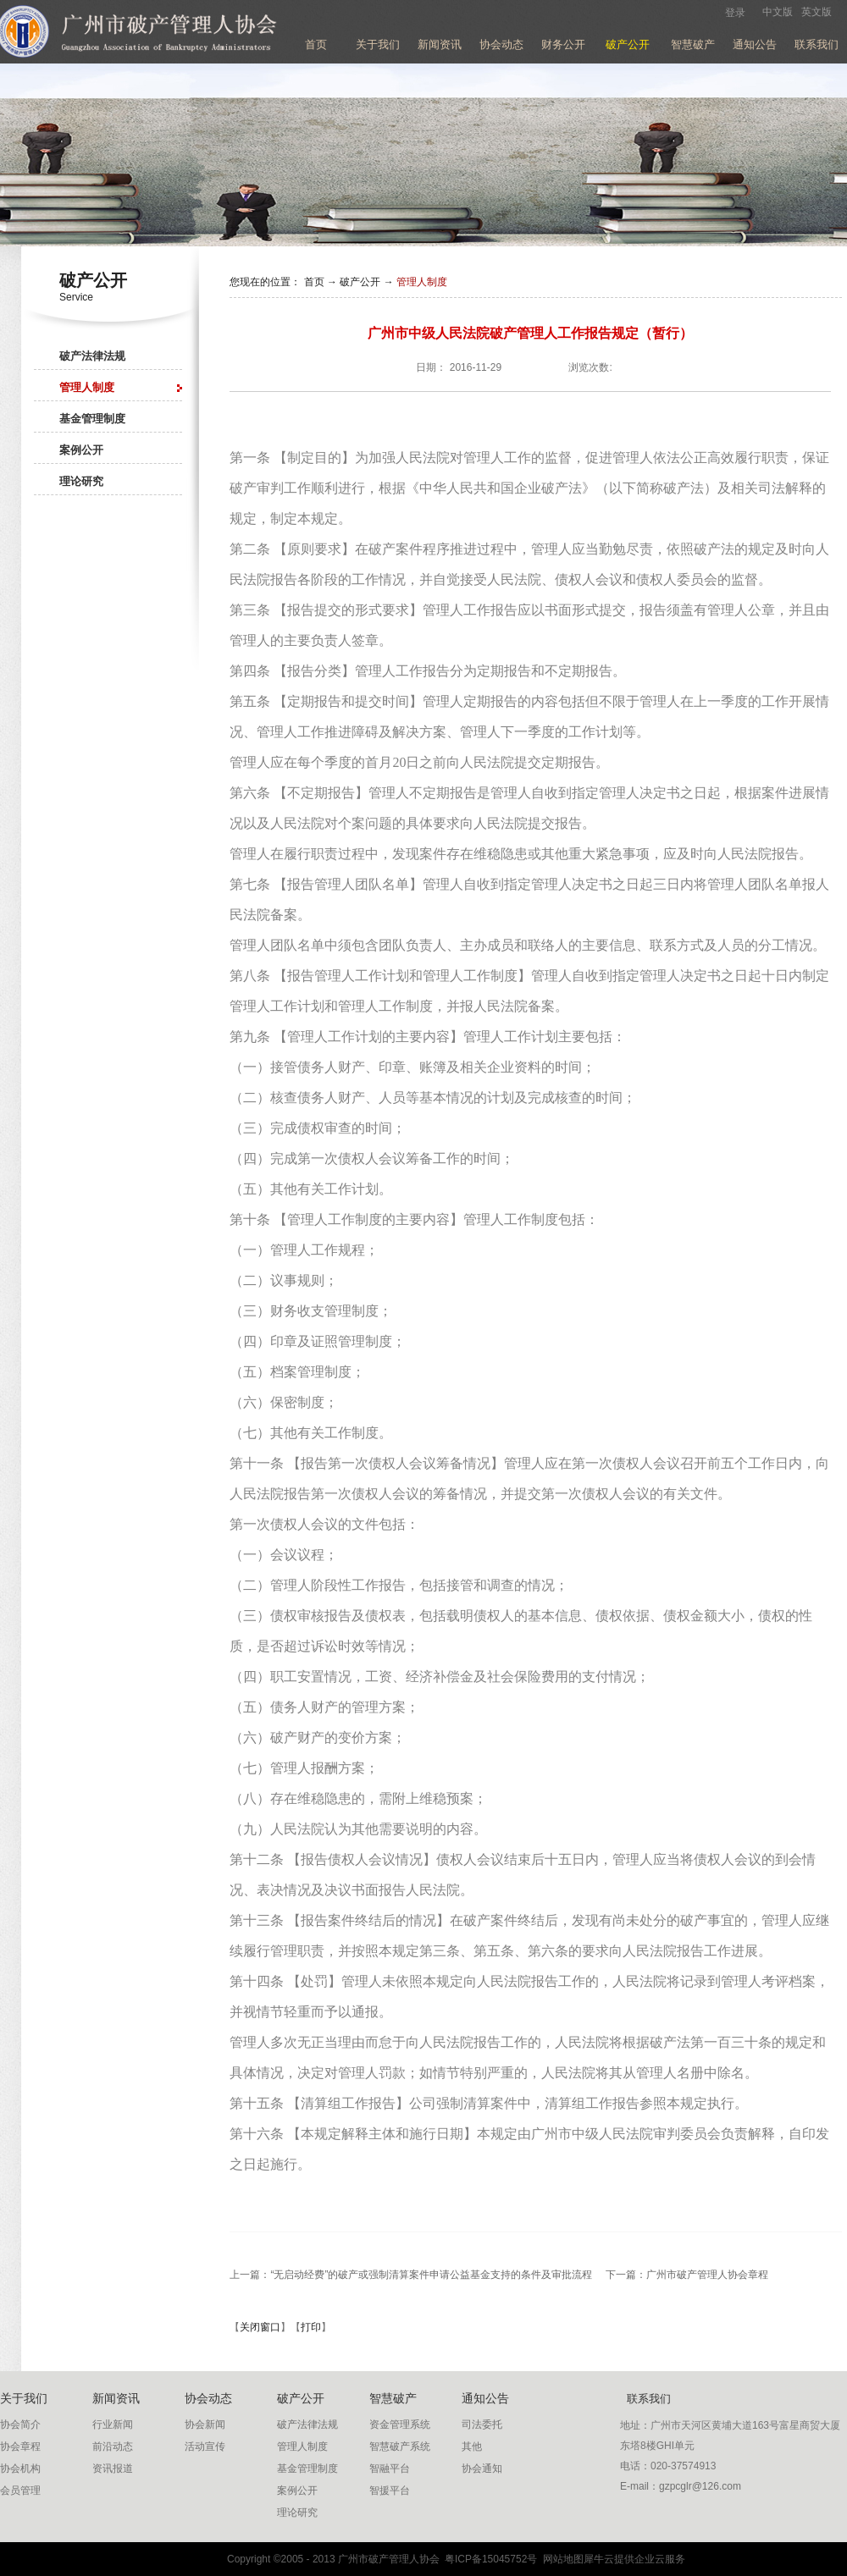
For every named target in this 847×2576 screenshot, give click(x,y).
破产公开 (360, 282)
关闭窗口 (260, 2327)
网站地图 (560, 2559)
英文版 (816, 12)
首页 (316, 44)
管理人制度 (421, 282)
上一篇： (411, 2275)
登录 (735, 13)
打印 (311, 2327)
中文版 (777, 12)
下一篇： (687, 2275)
